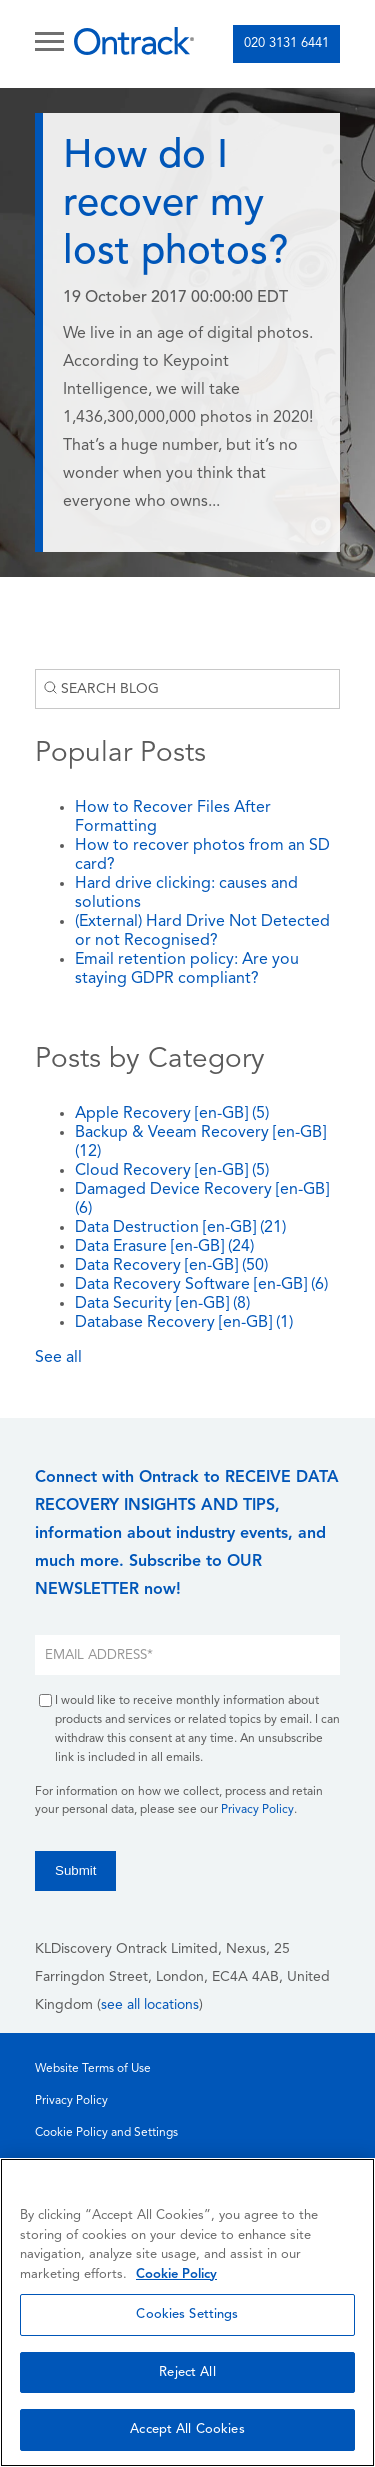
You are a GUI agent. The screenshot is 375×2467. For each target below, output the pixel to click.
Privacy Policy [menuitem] (71, 2101)
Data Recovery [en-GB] (171, 1266)
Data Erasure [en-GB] (164, 1247)
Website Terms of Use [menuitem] (93, 2069)
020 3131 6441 (286, 43)
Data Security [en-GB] (162, 1304)
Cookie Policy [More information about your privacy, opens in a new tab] (176, 2274)
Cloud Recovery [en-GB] (172, 1171)
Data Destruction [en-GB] (180, 1228)
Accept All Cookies (187, 2429)
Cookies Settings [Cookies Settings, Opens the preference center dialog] (187, 2314)
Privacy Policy (257, 1810)
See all (58, 1358)
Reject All (187, 2372)
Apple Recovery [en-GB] (172, 1114)
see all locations (150, 2005)
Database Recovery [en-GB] (184, 1323)
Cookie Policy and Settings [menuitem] (106, 2133)
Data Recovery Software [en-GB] (201, 1285)
